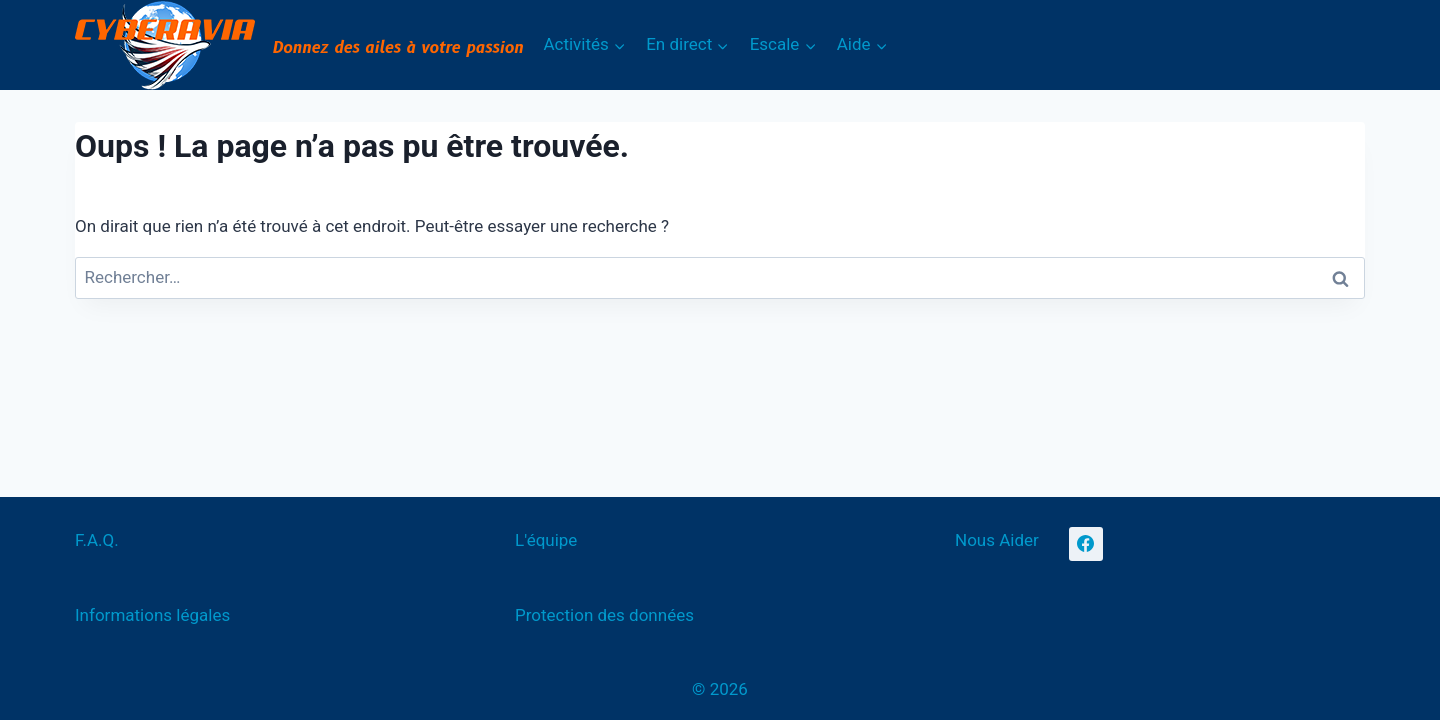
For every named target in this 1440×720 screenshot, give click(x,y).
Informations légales (152, 615)
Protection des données (604, 615)
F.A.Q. (97, 540)
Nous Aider (997, 540)
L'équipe (546, 540)
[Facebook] (1086, 544)
